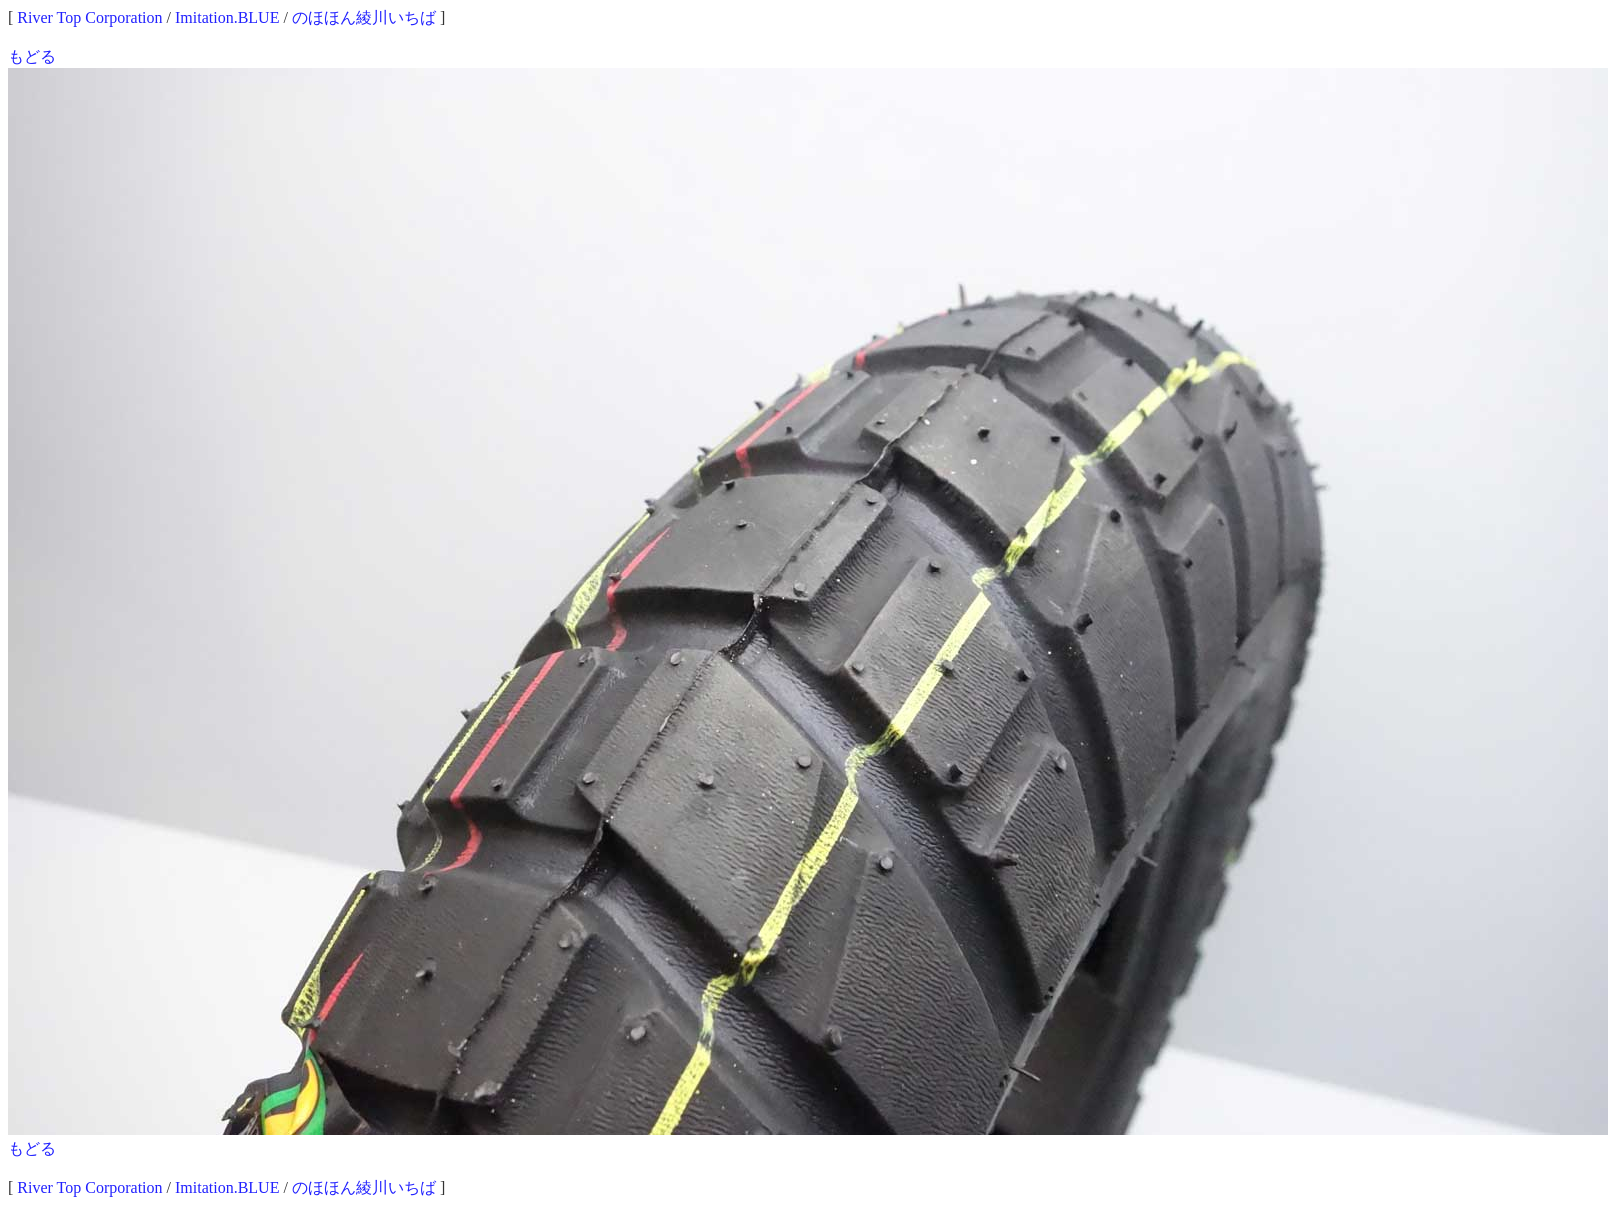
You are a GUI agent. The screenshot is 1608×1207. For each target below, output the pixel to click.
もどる (32, 56)
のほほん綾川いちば (364, 17)
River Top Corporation (89, 17)
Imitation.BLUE (227, 17)
